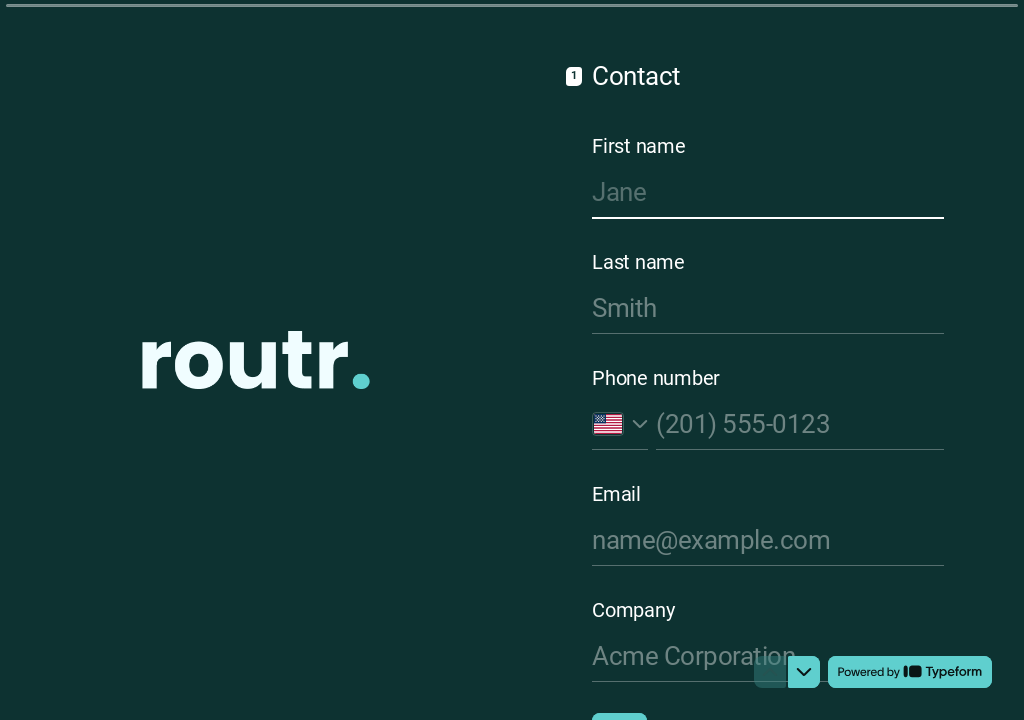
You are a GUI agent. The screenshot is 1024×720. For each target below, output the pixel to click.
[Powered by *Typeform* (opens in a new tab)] (910, 672)
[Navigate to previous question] (770, 672)
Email (616, 494)
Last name (638, 262)
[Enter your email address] (768, 540)
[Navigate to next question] (804, 672)
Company (633, 610)
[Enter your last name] (768, 308)
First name (639, 146)
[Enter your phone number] (800, 424)
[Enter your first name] (768, 192)
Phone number (656, 378)
